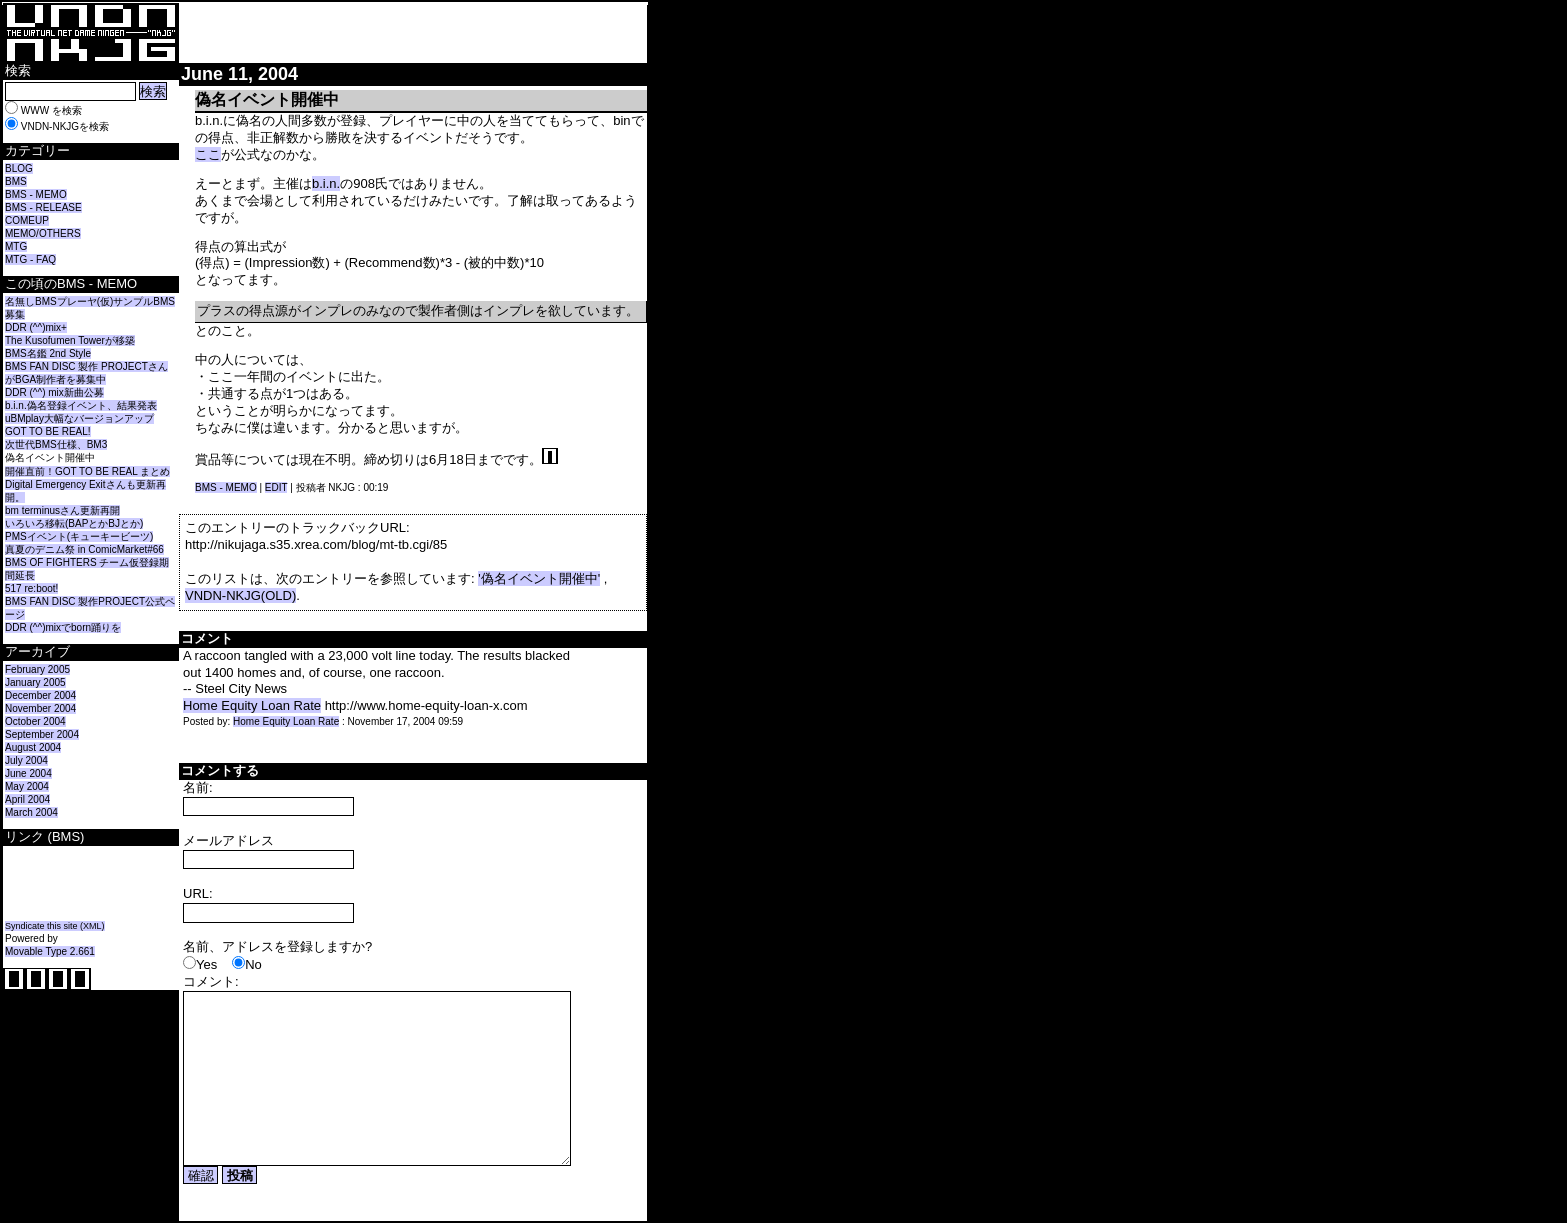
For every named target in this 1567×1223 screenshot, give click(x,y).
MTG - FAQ (30, 259)
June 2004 (28, 773)
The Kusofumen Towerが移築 (70, 340)
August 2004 (33, 747)
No (253, 964)
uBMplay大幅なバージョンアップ (79, 418)
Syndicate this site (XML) (55, 926)
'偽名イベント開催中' (539, 578)
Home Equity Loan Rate (252, 705)
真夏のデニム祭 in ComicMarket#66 (84, 549)
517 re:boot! (31, 588)
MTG (16, 246)
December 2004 (40, 695)
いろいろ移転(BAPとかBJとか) (74, 523)
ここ (208, 154)
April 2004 (27, 799)
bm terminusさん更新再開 (62, 510)
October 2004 (35, 721)
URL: (198, 893)
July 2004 (26, 760)
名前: (198, 787)
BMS (16, 181)
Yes (206, 964)
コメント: (211, 981)
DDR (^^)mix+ (36, 327)
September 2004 (42, 734)
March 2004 (31, 812)
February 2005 (37, 669)
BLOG (19, 168)
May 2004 (27, 786)
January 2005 (35, 682)
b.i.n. (326, 183)
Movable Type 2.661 (50, 951)
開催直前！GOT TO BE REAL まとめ (87, 471)
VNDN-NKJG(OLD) (240, 595)
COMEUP (27, 220)
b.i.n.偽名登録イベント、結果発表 (81, 405)
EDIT (276, 487)
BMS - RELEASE (43, 207)
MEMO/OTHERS (43, 233)
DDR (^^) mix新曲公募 (54, 392)
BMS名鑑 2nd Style (48, 353)
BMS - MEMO (36, 194)
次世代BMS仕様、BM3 (56, 444)
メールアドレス (228, 840)
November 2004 (40, 708)
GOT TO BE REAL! (48, 431)
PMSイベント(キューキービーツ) (79, 536)
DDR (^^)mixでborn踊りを (63, 627)
